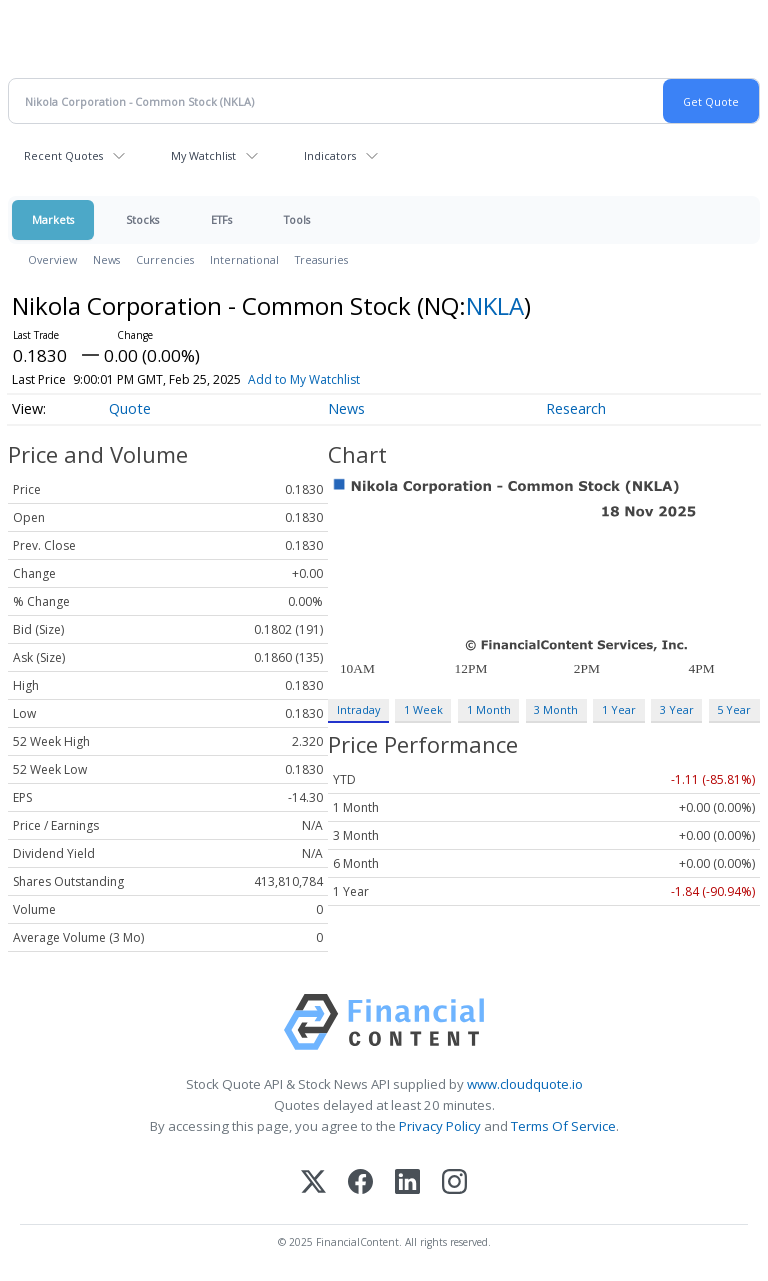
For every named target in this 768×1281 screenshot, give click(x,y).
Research (576, 408)
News (106, 259)
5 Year (734, 709)
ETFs (221, 219)
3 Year (677, 709)
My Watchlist (203, 155)
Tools (297, 219)
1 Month (489, 709)
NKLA (495, 305)
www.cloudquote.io (525, 1084)
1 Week (423, 709)
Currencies (165, 259)
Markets (53, 219)
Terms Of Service (563, 1126)
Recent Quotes (63, 155)
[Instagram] (454, 1183)
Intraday (358, 709)
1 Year (619, 709)
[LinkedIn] (407, 1183)
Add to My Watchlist (304, 379)
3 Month (556, 709)
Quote (130, 408)
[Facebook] (360, 1183)
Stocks (142, 219)
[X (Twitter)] (313, 1183)
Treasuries (321, 259)
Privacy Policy (440, 1126)
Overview (52, 259)
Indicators (330, 155)
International (244, 259)
